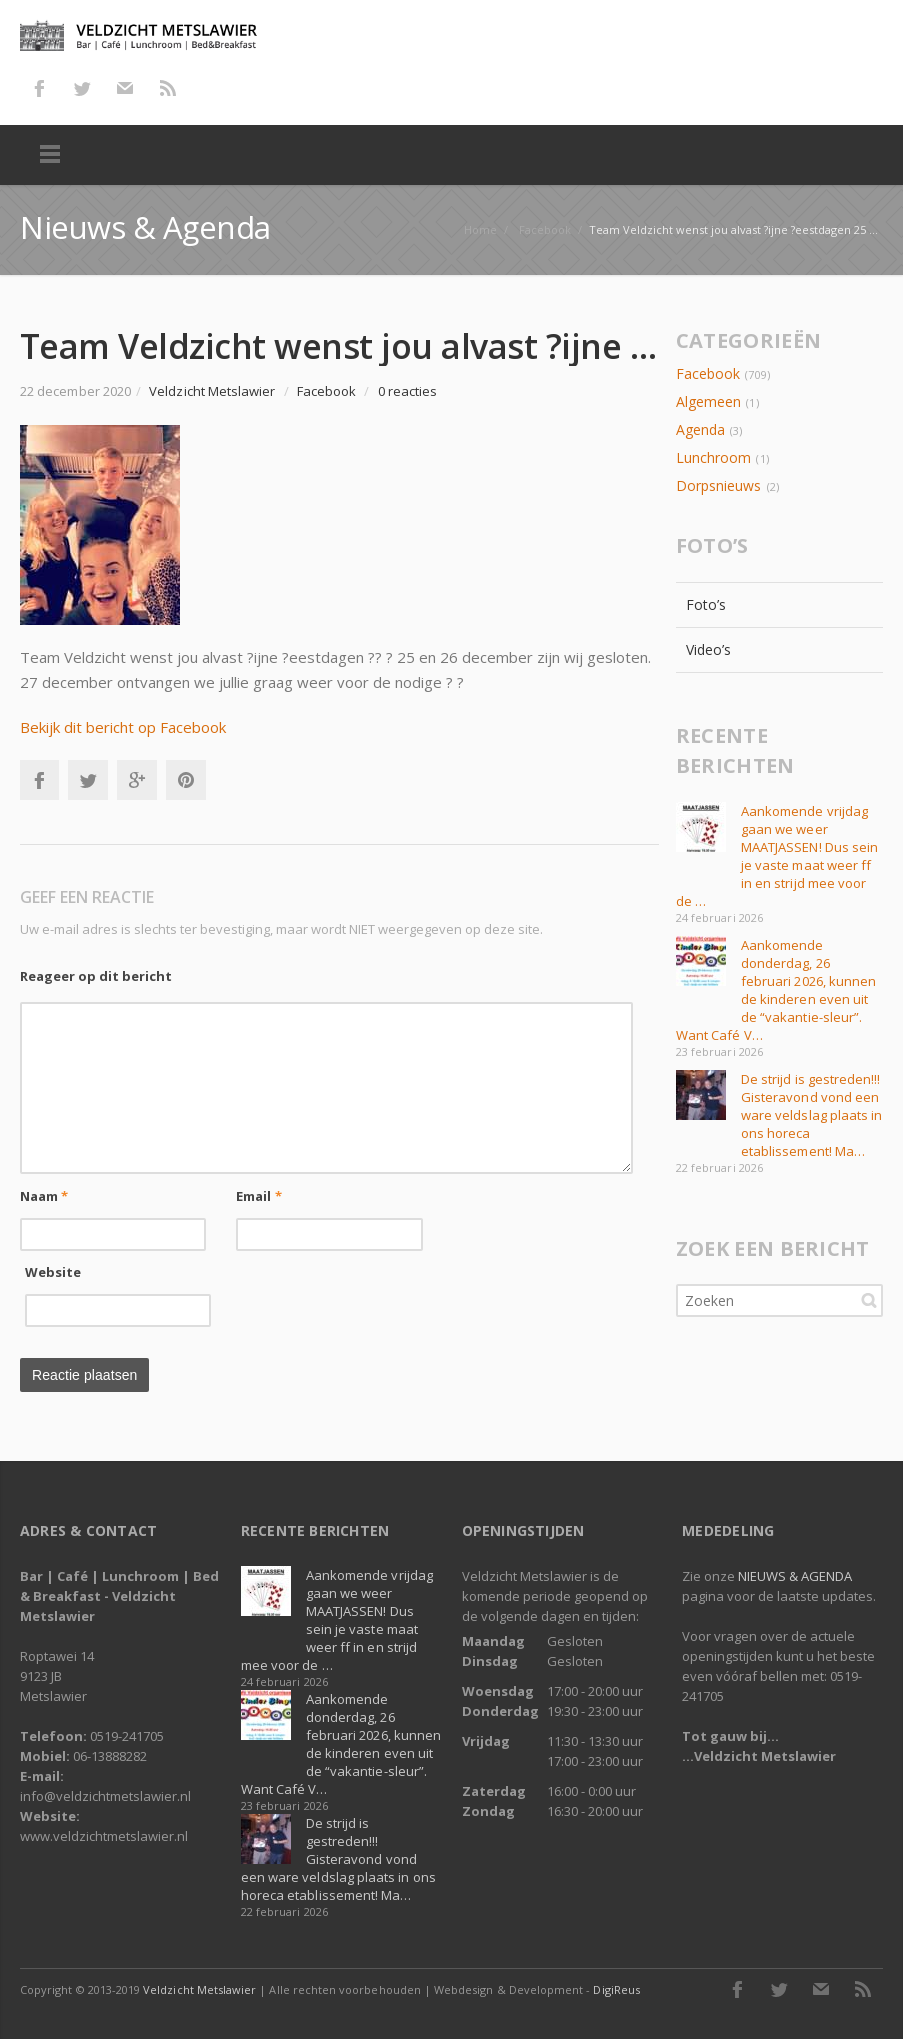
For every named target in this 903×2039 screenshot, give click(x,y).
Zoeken (869, 1300)
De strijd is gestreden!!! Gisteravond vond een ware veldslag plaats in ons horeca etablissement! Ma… (812, 1115)
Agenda (700, 429)
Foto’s (706, 604)
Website (53, 1272)
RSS (168, 88)
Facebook (39, 88)
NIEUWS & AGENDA (795, 1576)
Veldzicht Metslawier (199, 1989)
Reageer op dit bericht (96, 976)
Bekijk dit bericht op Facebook (123, 727)
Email (259, 1196)
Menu (50, 155)
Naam (44, 1196)
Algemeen (708, 401)
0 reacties (408, 391)
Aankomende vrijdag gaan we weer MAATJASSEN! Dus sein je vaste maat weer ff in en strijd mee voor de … (777, 856)
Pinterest (186, 780)
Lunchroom (714, 457)
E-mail (125, 88)
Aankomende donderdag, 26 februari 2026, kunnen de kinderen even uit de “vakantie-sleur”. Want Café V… (776, 990)
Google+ (137, 780)
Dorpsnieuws (719, 485)
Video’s (709, 649)
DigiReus (616, 1989)
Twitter (82, 88)
